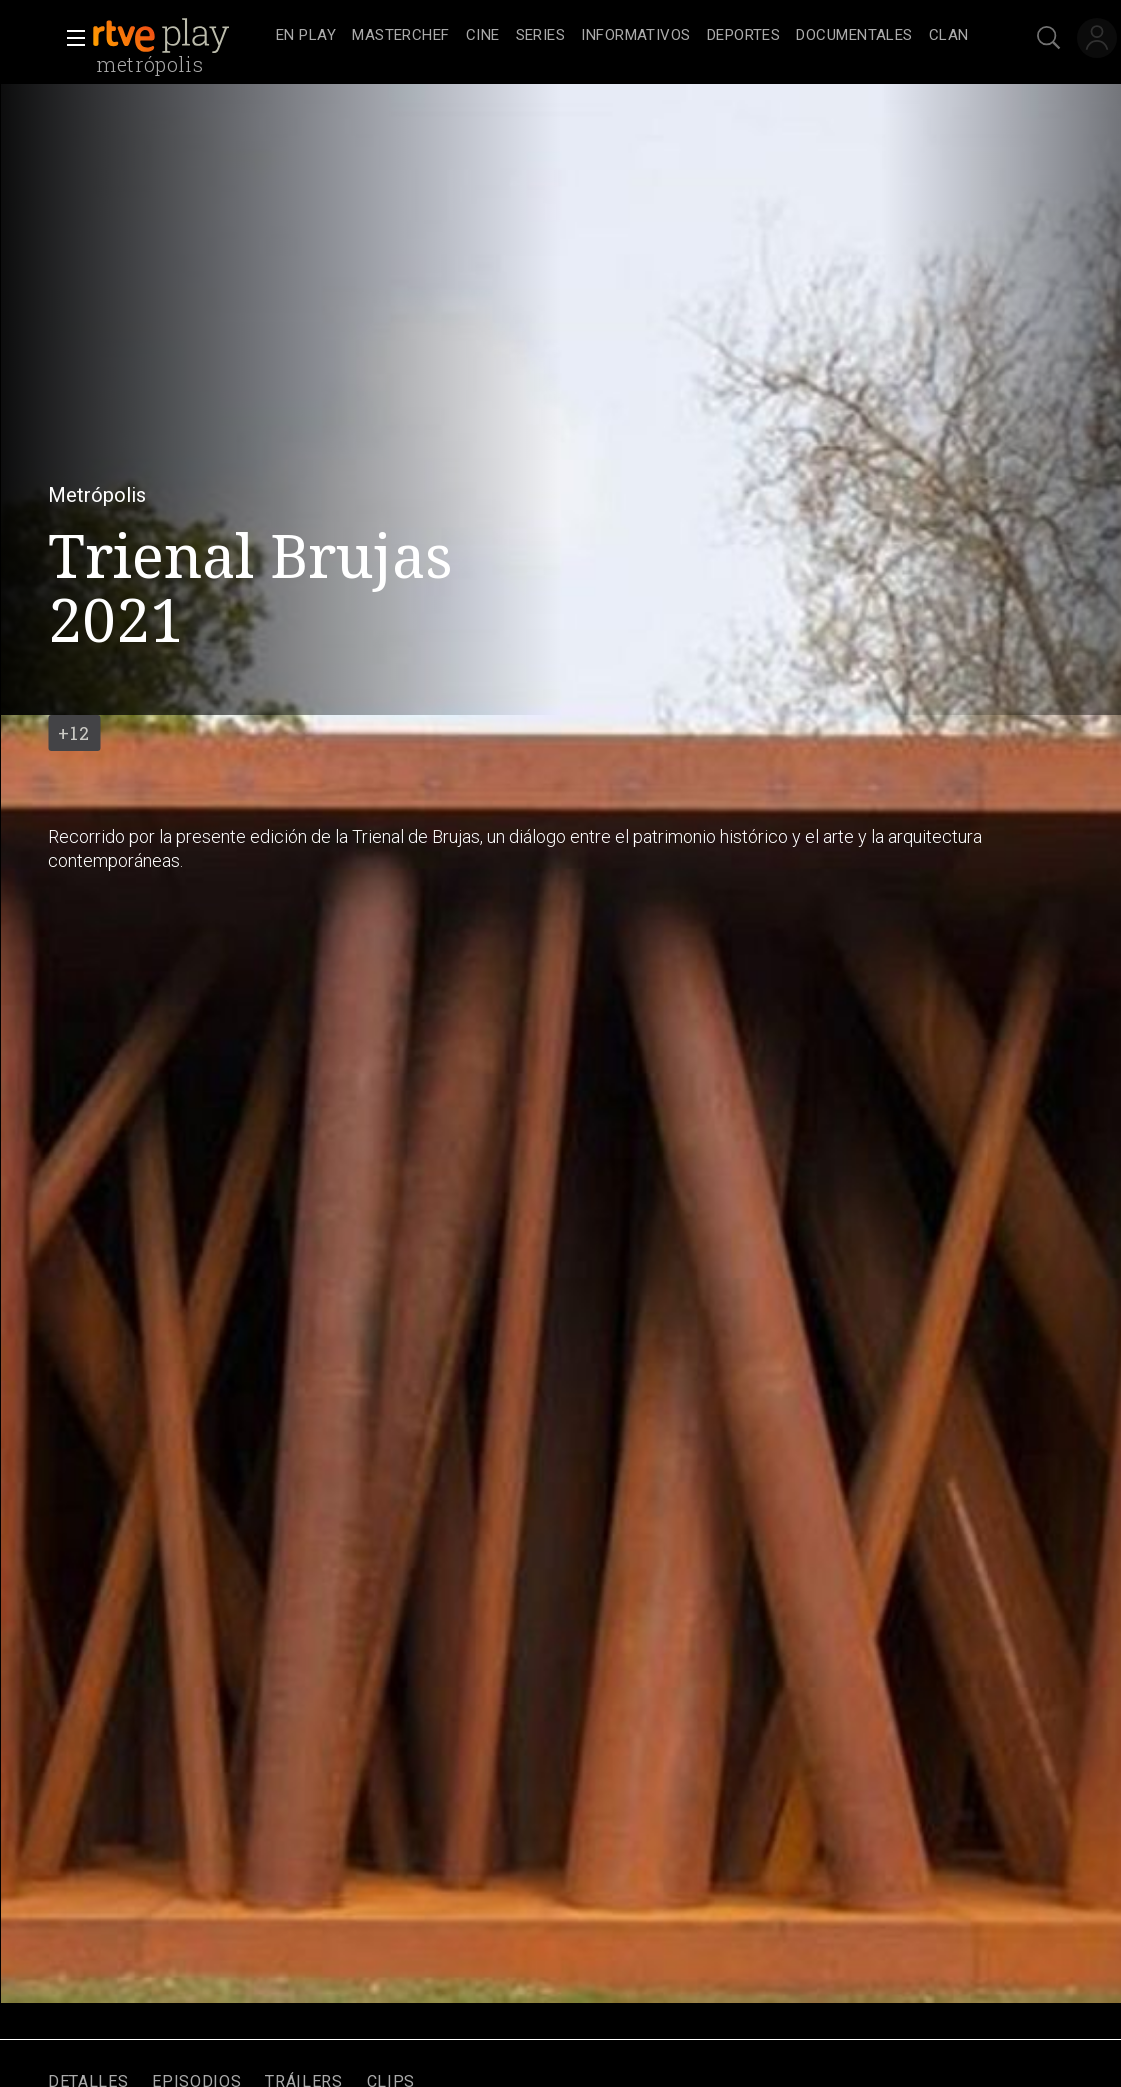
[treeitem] (306, 36)
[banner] (180, 36)
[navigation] (622, 36)
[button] (70, 38)
